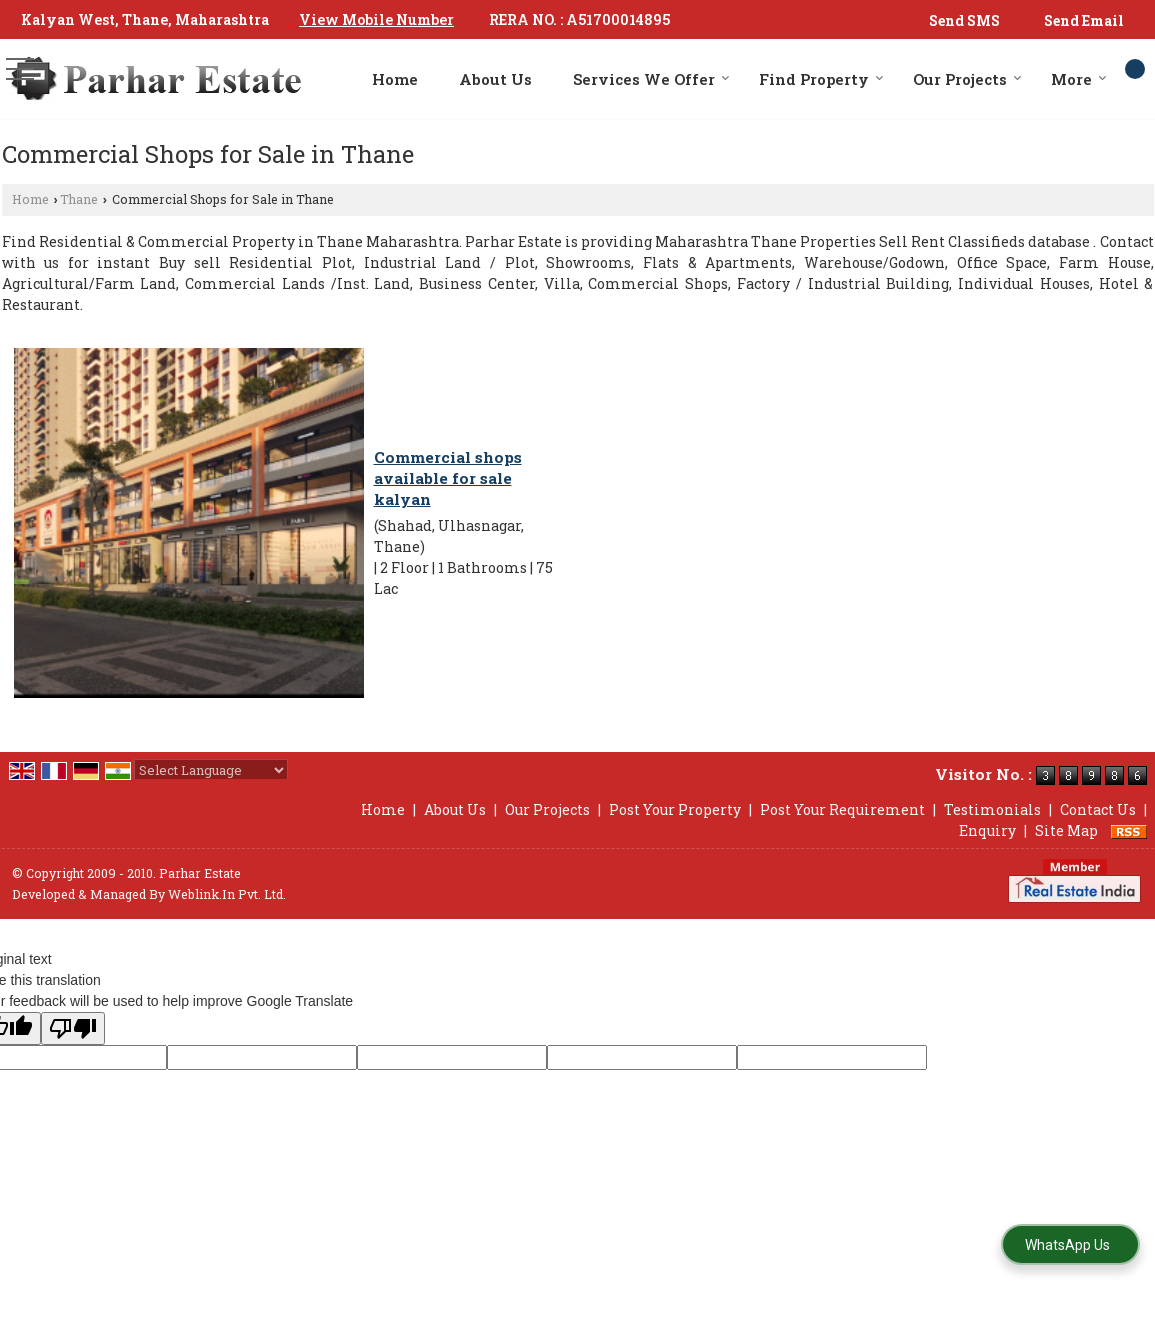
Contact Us (1098, 809)
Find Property (821, 79)
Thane (79, 199)
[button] (376, 19)
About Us (495, 79)
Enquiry (987, 830)
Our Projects (967, 79)
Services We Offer (651, 79)
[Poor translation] (73, 1028)
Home (395, 79)
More (1079, 79)
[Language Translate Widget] (211, 770)
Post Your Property (675, 809)
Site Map (1066, 830)
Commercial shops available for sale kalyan (448, 478)
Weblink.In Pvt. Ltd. (227, 894)
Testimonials (992, 809)
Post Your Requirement (842, 809)
